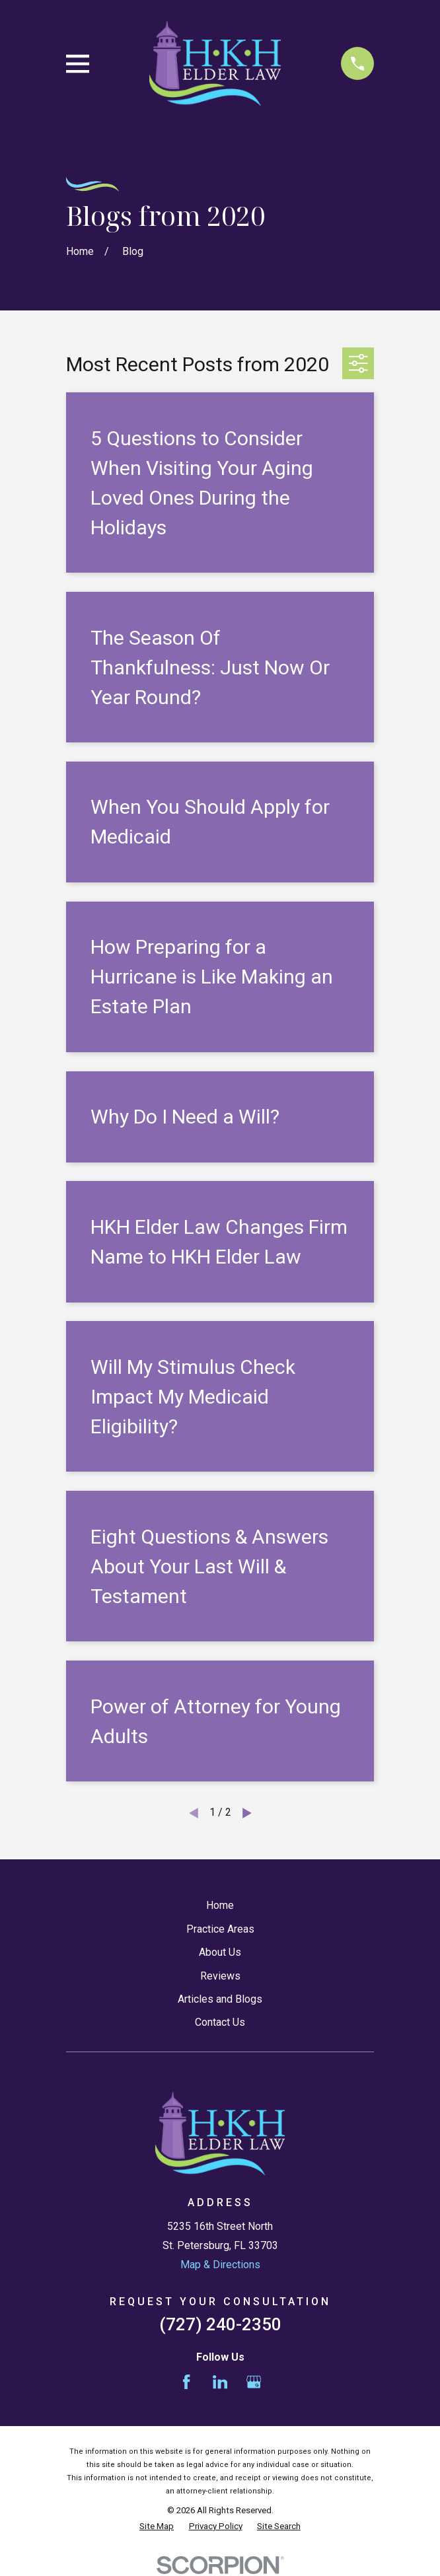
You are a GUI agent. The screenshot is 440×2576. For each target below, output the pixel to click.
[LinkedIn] (220, 2382)
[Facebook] (186, 2382)
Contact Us (220, 2022)
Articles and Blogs (220, 1999)
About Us (220, 1952)
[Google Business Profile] (253, 2382)
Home (220, 1905)
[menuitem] (156, 2526)
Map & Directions (220, 2264)
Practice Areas (220, 1929)
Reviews (220, 1976)
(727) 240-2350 (220, 2324)
